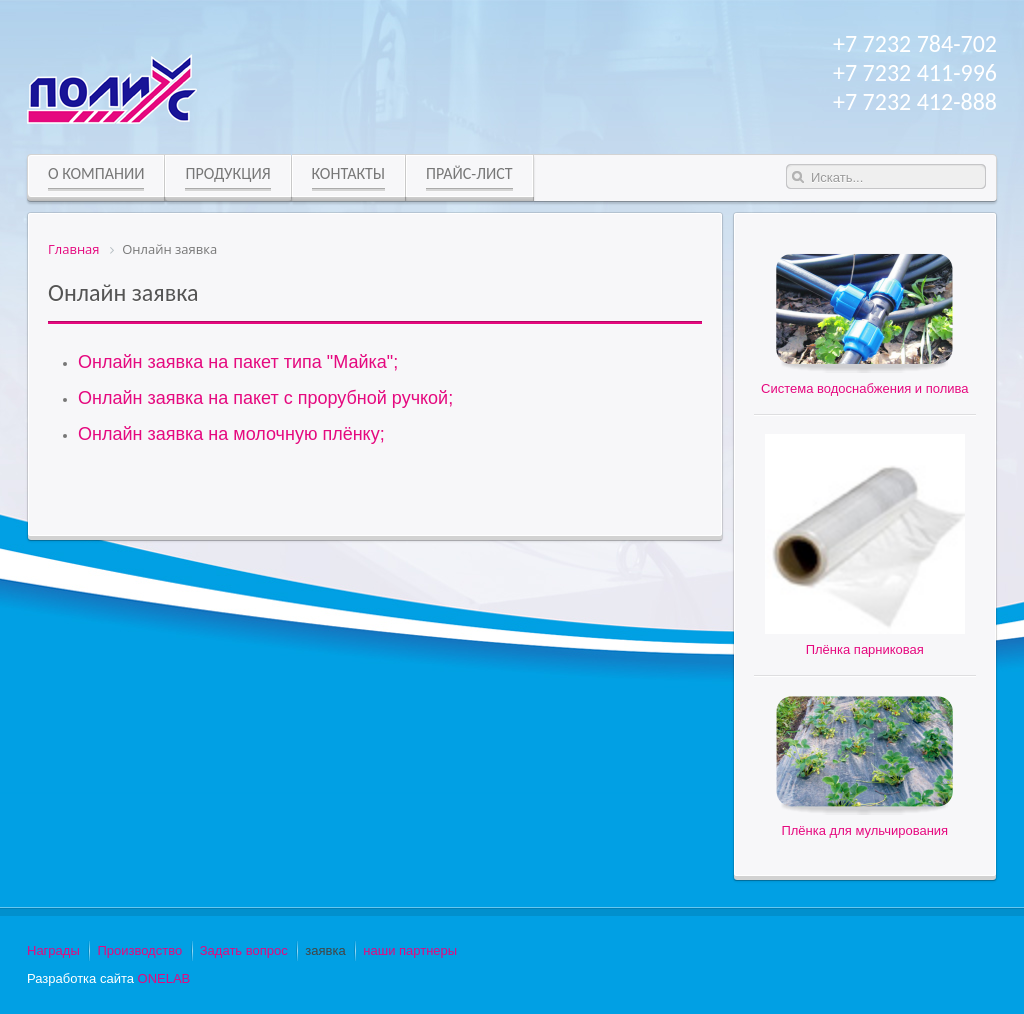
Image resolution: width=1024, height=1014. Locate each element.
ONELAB (164, 978)
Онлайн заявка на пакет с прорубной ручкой (263, 398)
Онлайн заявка (123, 292)
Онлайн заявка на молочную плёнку (229, 434)
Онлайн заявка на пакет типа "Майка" (235, 362)
